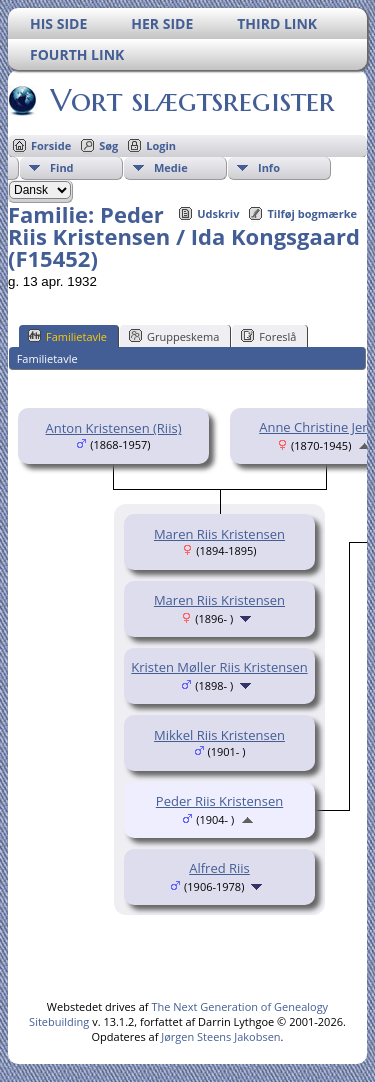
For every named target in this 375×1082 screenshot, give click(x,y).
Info (269, 167)
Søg (108, 145)
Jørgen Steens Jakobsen (220, 1036)
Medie (171, 167)
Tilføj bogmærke (312, 213)
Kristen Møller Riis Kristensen (219, 667)
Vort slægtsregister (191, 100)
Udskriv (218, 213)
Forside (51, 145)
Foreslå (268, 336)
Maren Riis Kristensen (219, 534)
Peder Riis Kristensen (219, 801)
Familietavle (67, 336)
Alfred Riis (219, 868)
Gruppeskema (174, 336)
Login (161, 145)
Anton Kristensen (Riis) (114, 428)
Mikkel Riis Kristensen (219, 735)
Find (62, 167)
